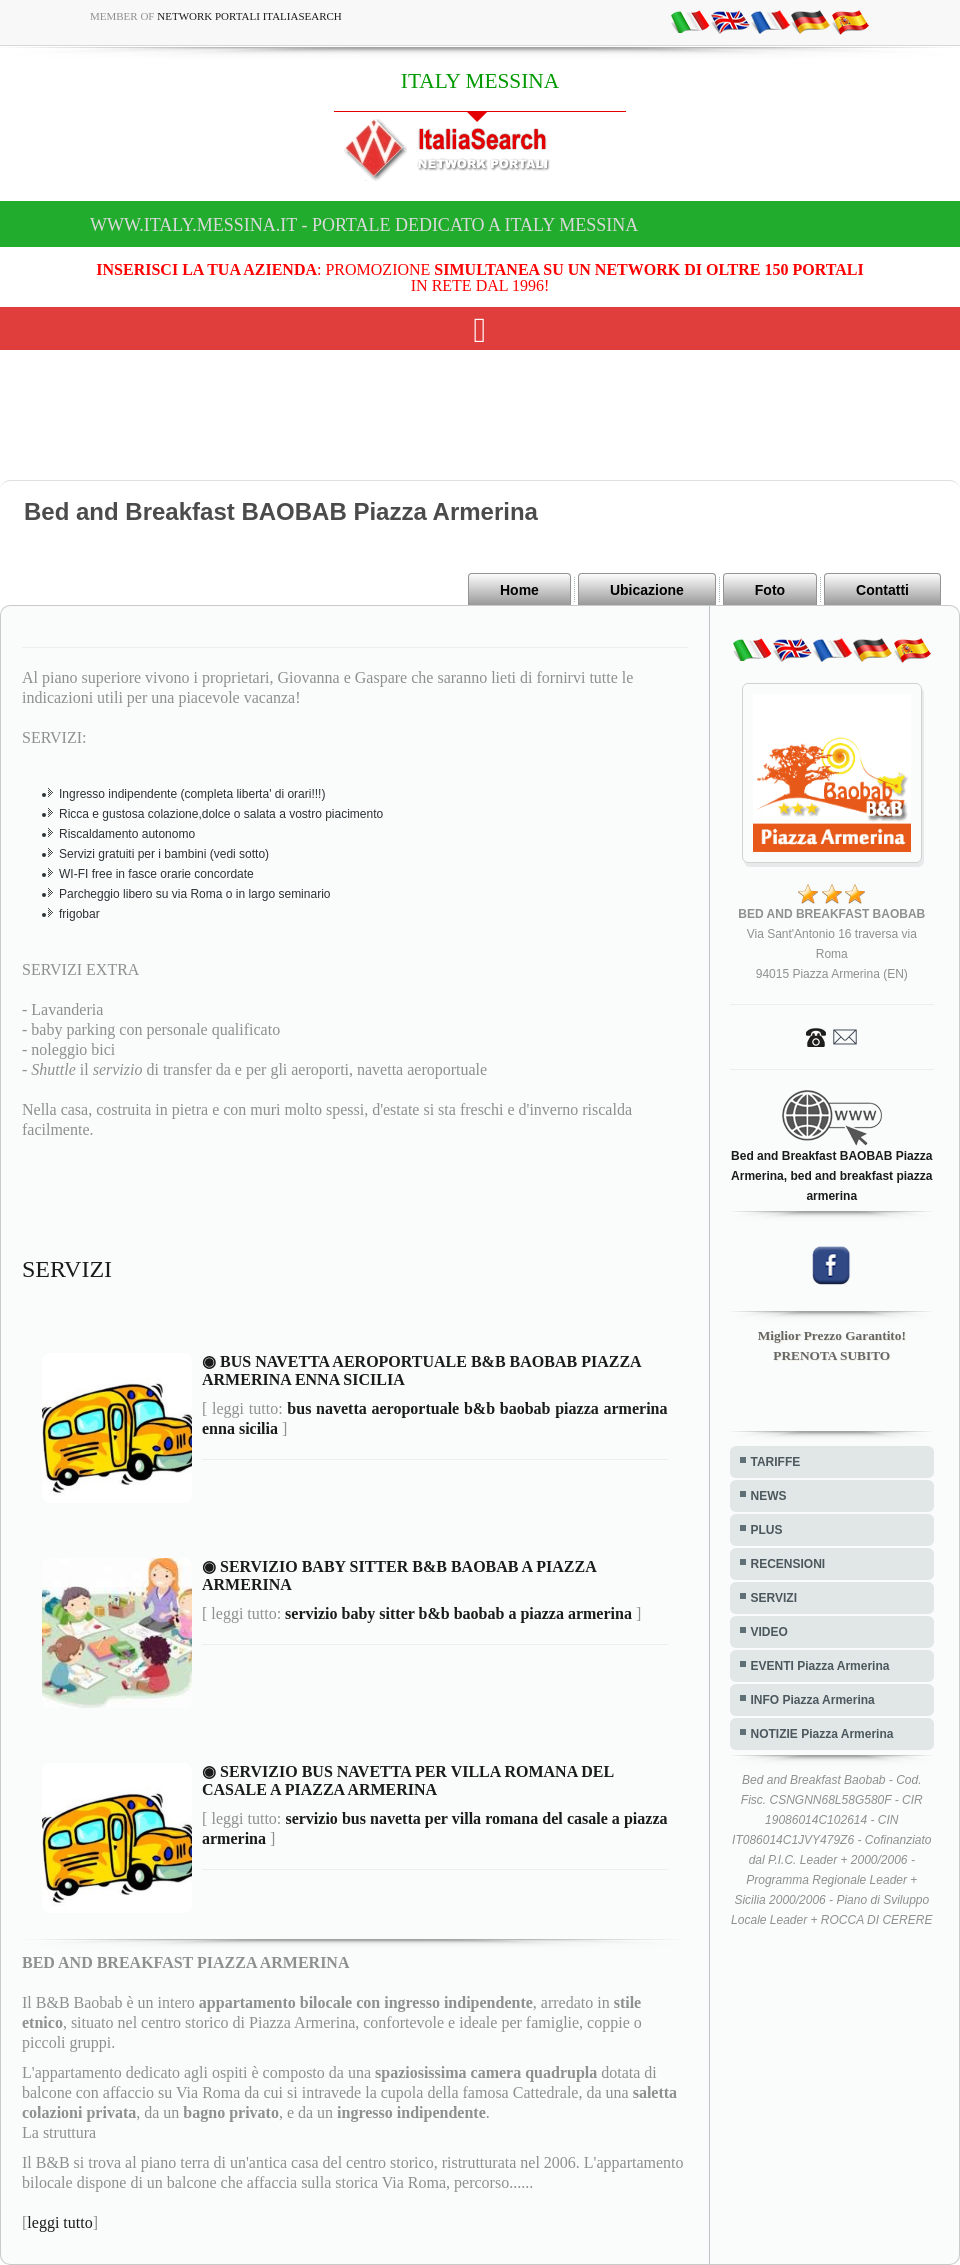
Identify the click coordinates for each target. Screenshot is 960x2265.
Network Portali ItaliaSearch (249, 16)
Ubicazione (647, 590)
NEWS (769, 1496)
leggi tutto (59, 2222)
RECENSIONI (788, 1564)
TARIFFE (776, 1462)
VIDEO (769, 1632)
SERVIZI (774, 1598)
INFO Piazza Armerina (813, 1700)
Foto (770, 590)
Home (519, 590)
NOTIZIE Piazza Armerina (822, 1734)
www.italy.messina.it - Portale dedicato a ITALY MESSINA (364, 225)
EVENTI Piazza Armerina (820, 1666)
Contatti (882, 590)
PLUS (767, 1530)
